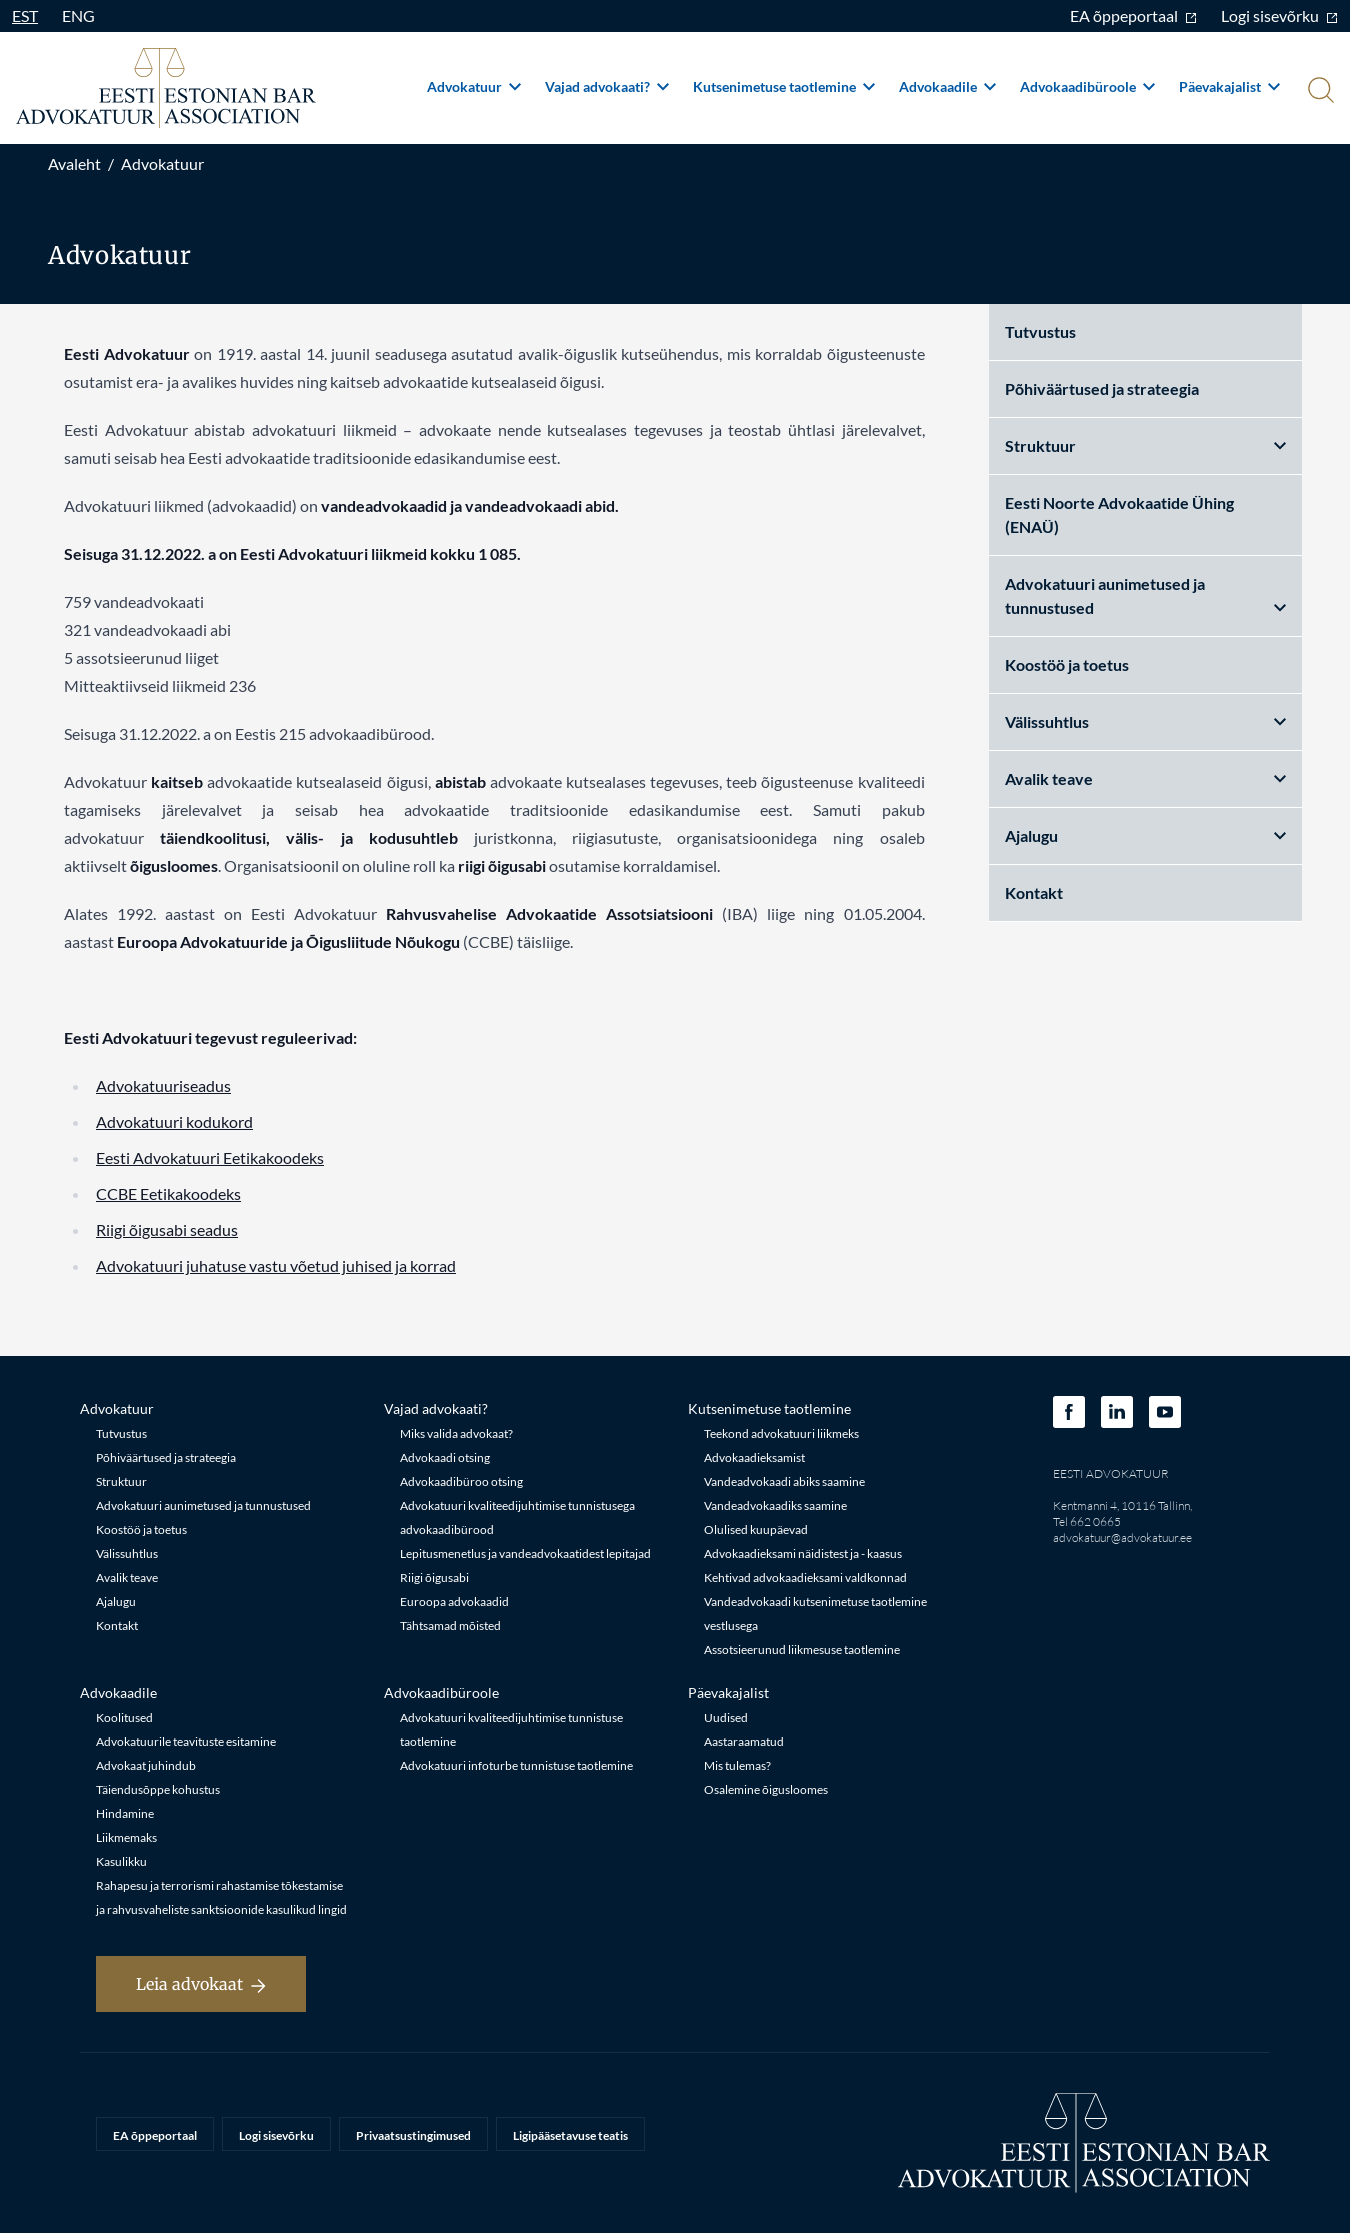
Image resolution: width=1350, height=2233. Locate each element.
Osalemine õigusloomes (766, 1789)
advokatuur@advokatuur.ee (1122, 1537)
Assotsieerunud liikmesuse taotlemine (802, 1649)
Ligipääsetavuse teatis (570, 2135)
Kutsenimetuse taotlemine (784, 86)
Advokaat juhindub (146, 1765)
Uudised (726, 1717)
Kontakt (1034, 892)
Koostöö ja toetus (1067, 664)
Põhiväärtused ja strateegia (1102, 388)
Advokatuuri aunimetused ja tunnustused (1146, 595)
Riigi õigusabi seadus (167, 1229)
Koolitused (124, 1717)
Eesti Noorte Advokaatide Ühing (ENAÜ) (1119, 514)
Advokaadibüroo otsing (461, 1481)
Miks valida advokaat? (456, 1433)
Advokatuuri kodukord (174, 1121)
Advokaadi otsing (445, 1457)
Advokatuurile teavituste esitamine (186, 1741)
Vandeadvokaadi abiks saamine (784, 1481)
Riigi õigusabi (434, 1577)
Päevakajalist (1229, 86)
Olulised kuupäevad (756, 1529)
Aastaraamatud (744, 1741)
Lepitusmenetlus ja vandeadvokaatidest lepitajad (525, 1553)
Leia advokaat (201, 1984)
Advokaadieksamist (754, 1457)
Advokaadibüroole (1087, 86)
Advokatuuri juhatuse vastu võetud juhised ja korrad (276, 1265)
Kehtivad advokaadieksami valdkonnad (805, 1577)
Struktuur (1146, 445)
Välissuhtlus (1146, 721)
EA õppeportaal (1133, 15)
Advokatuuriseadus (163, 1085)
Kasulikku (121, 1861)
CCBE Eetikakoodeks (168, 1193)
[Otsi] (1319, 92)
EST (25, 15)
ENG (78, 15)
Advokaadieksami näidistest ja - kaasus (803, 1553)
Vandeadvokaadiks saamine (775, 1505)
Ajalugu (1146, 835)
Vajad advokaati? (607, 86)
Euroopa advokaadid (454, 1601)
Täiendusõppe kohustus (158, 1789)
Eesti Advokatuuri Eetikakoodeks (210, 1157)
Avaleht (74, 163)
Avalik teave (1146, 778)
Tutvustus (1040, 331)
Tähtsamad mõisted (450, 1625)
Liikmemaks (126, 1837)
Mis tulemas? (737, 1765)
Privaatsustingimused (413, 2135)
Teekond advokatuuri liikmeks (781, 1433)
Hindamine (125, 1813)
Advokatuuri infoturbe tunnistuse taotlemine (516, 1765)
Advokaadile (947, 86)
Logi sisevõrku (1279, 15)
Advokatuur (474, 86)
